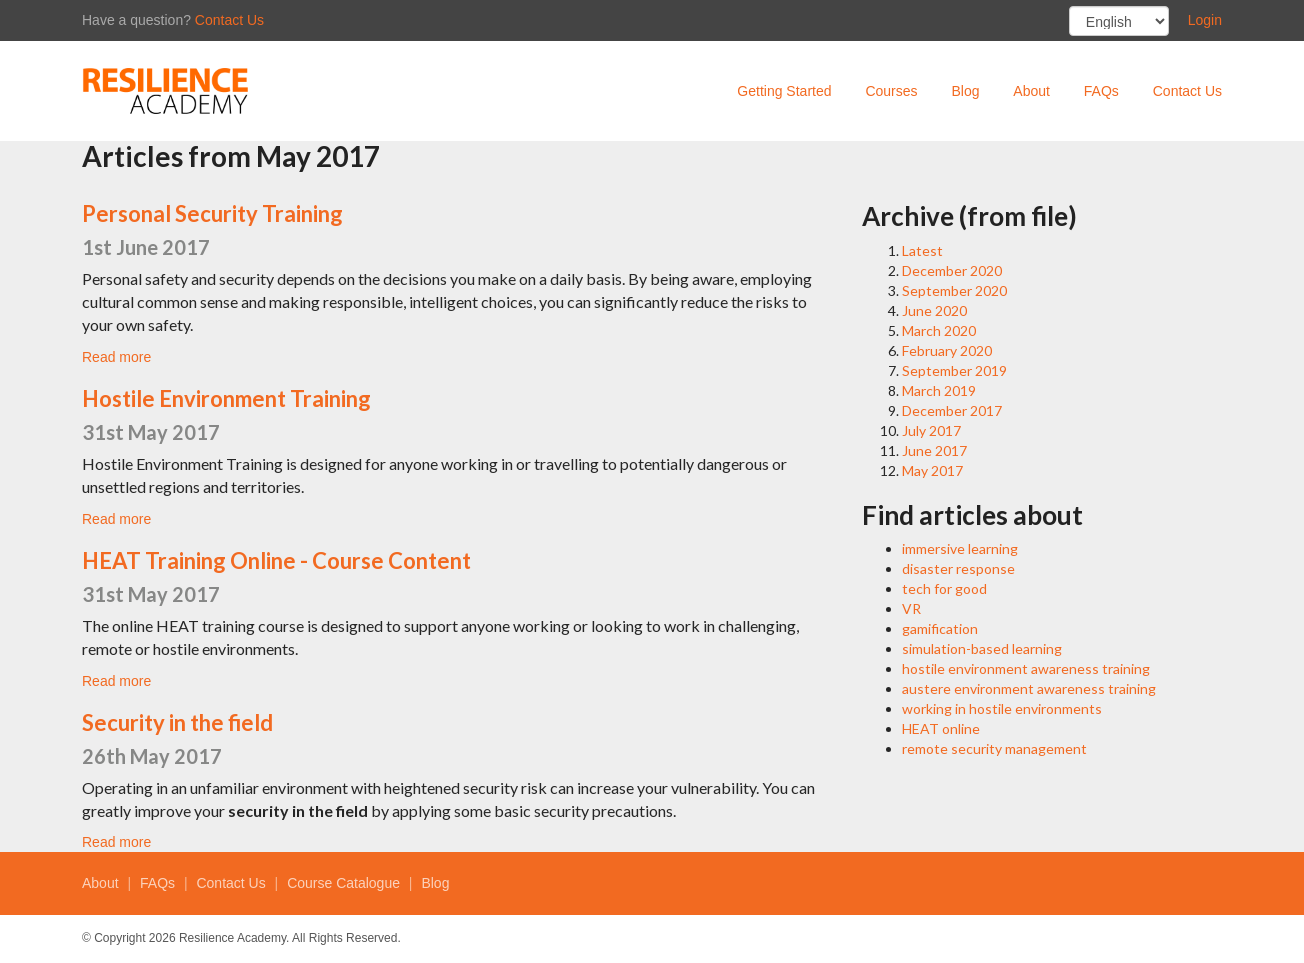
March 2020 (939, 330)
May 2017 (932, 470)
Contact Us (229, 20)
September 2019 (954, 370)
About (1031, 91)
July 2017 (931, 430)
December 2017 (952, 410)
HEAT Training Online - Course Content (276, 560)
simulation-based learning (982, 648)
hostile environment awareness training (1026, 668)
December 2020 (952, 270)
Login (1205, 20)
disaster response (958, 568)
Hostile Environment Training (226, 398)
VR (911, 608)
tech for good (944, 588)
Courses (891, 91)
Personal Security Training (212, 213)
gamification (940, 628)
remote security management (994, 748)
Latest (922, 250)
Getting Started (784, 91)
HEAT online (941, 728)
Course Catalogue (343, 883)
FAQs (1101, 91)
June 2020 (934, 310)
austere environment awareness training (1029, 688)
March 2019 (939, 390)
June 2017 (934, 450)
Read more (116, 357)
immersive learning (960, 548)
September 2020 (954, 290)
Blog (965, 91)
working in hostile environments (1002, 708)
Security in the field (177, 722)
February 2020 (947, 350)
